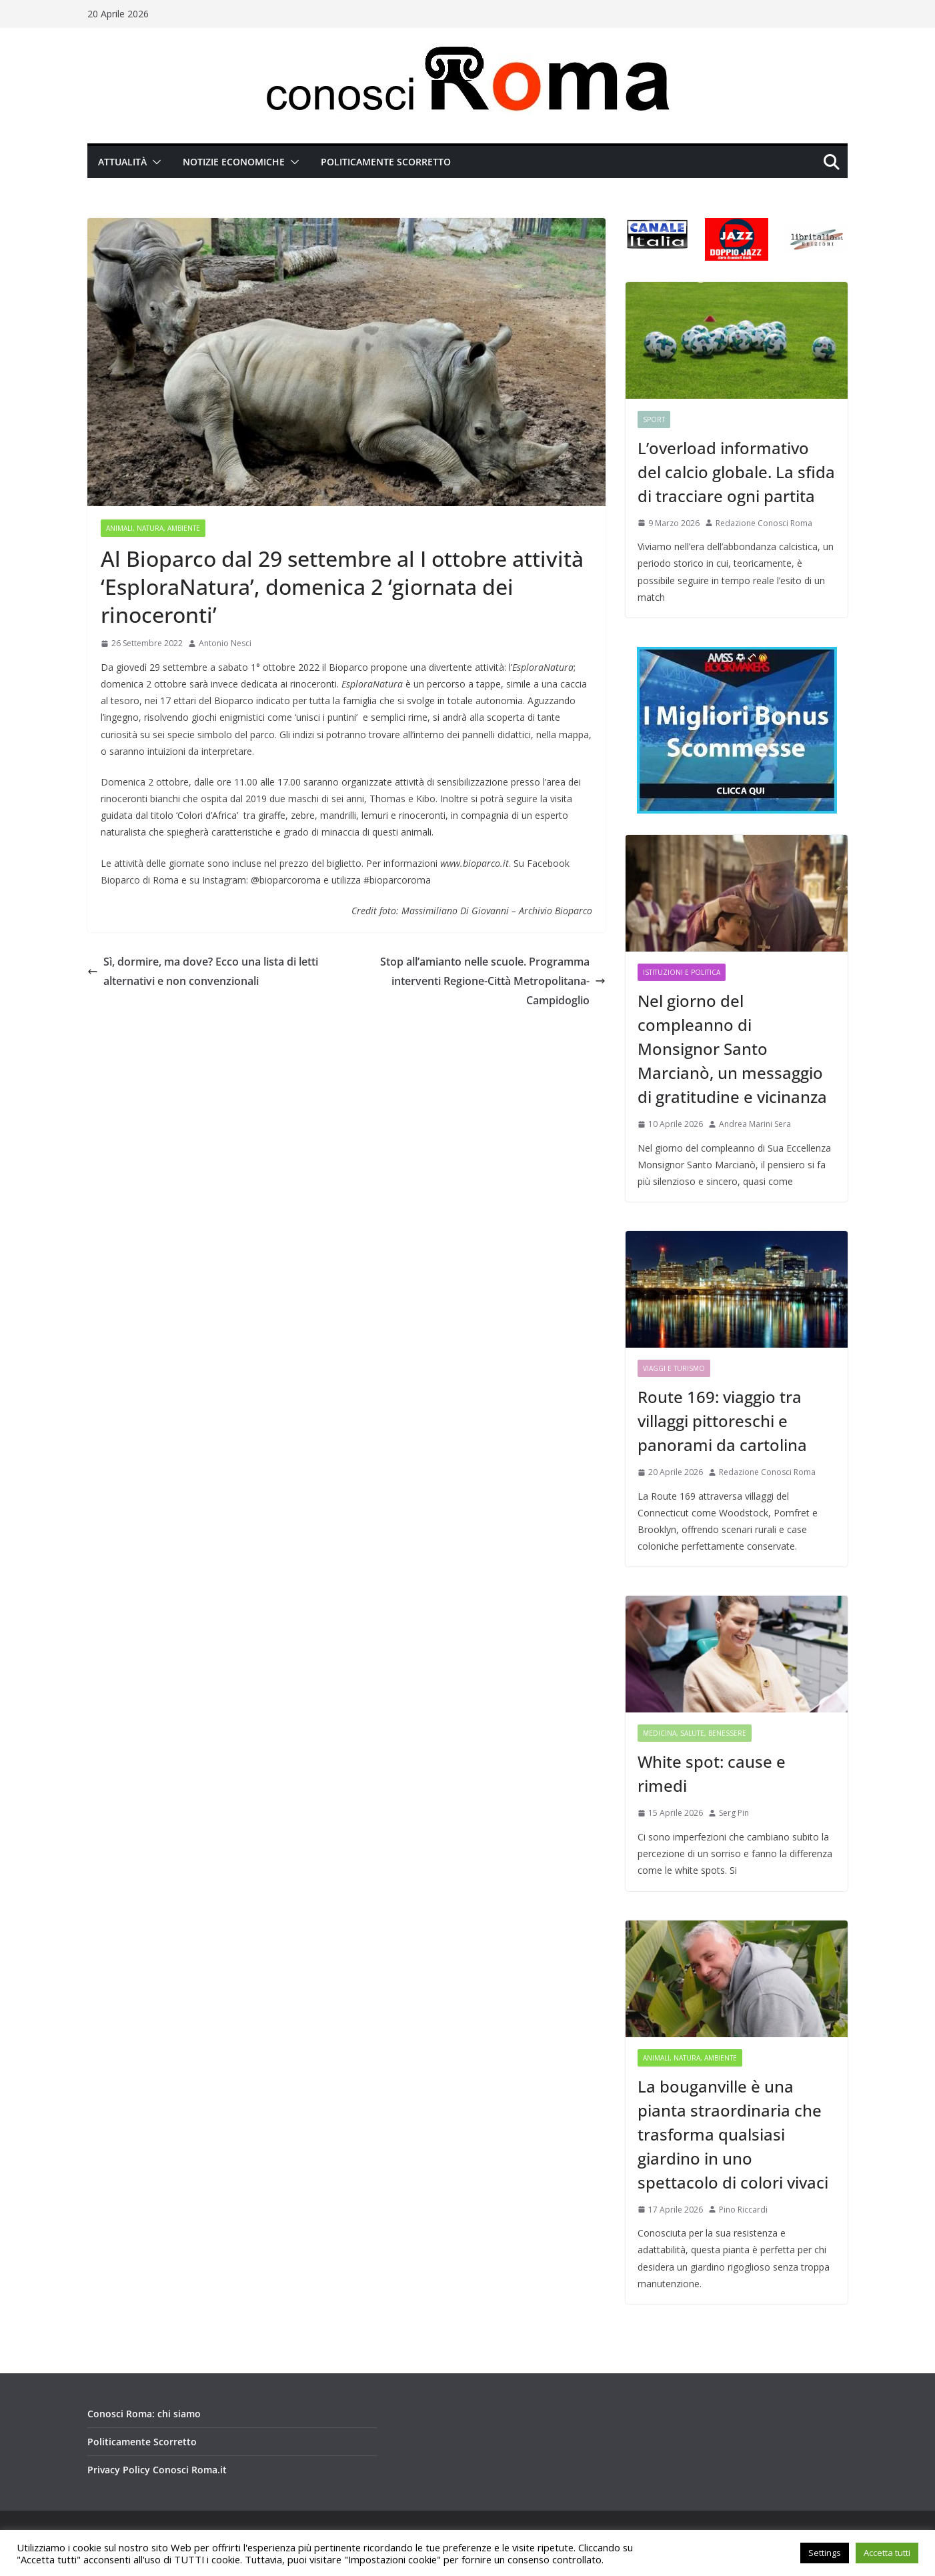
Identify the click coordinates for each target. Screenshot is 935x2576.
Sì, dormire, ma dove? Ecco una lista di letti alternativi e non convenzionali (202, 971)
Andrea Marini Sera (755, 1124)
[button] (154, 162)
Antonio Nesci (225, 643)
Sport (654, 419)
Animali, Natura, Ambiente (153, 528)
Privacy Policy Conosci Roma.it (157, 2469)
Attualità (122, 161)
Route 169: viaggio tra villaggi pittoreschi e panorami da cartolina (722, 1421)
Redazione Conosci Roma (764, 523)
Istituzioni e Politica (681, 972)
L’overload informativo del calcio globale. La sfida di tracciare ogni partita (736, 472)
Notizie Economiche (234, 161)
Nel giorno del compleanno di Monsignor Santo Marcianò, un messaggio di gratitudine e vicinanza (732, 1049)
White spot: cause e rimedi (712, 1773)
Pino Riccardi (743, 2209)
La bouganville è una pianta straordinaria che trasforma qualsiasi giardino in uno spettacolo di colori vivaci (733, 2134)
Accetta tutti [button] (887, 2553)
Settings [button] (824, 2553)
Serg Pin (734, 1812)
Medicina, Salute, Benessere (694, 1733)
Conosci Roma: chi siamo (144, 2413)
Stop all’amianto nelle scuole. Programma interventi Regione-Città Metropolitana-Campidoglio (493, 981)
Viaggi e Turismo (674, 1368)
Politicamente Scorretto (386, 161)
